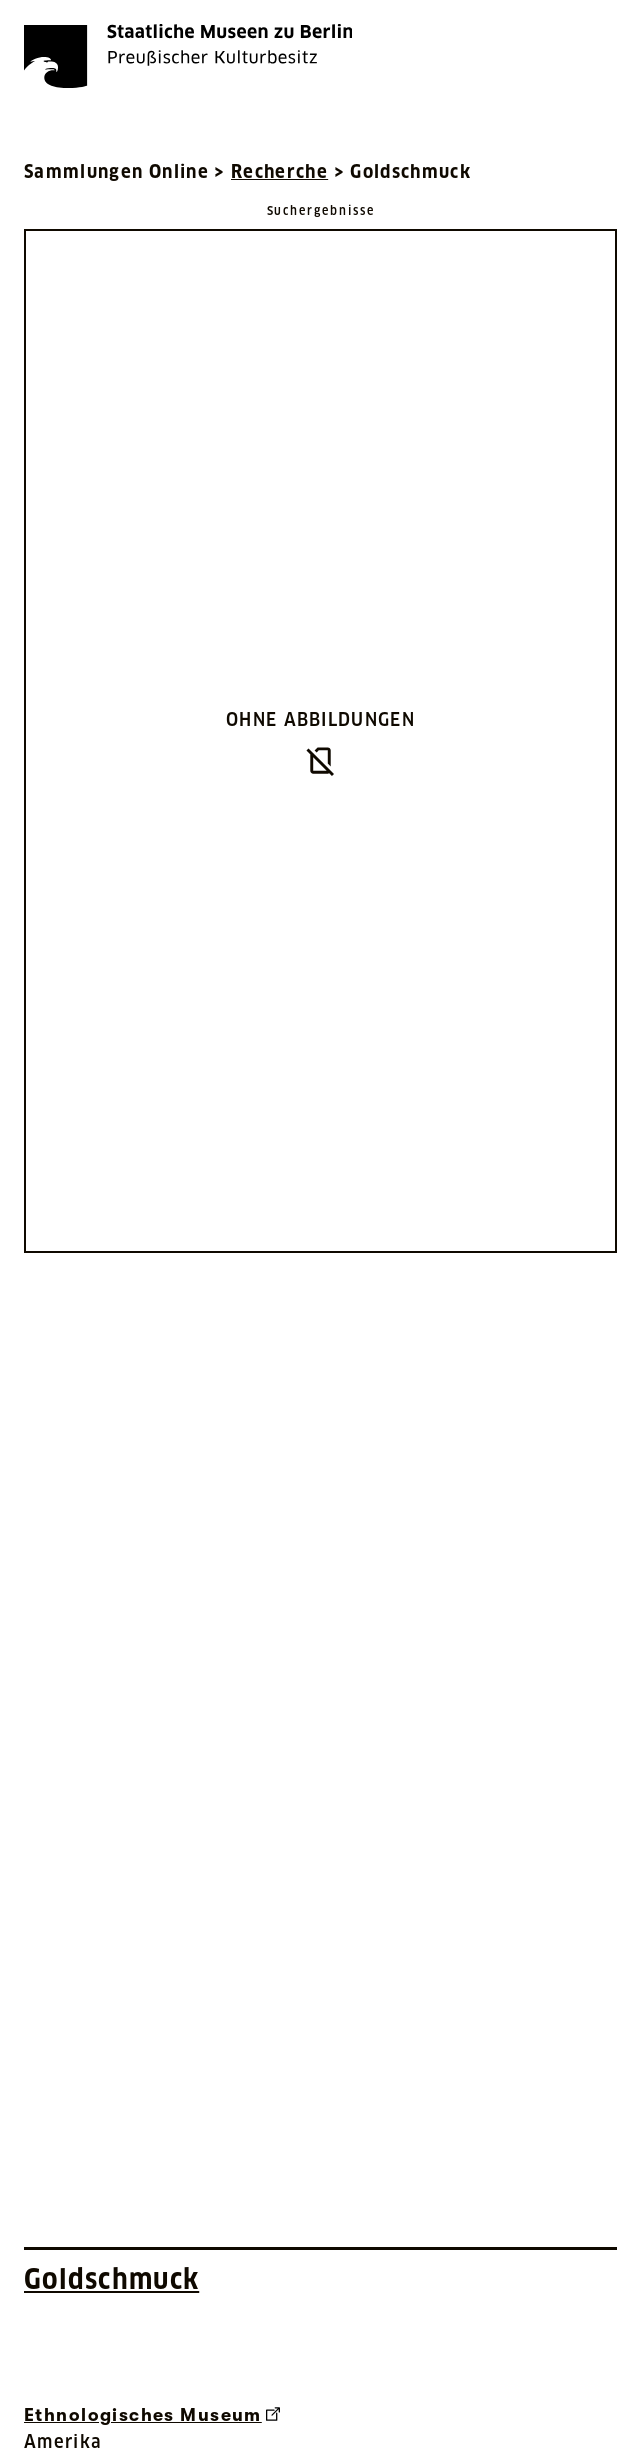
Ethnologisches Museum (152, 2415)
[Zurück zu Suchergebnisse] (321, 209)
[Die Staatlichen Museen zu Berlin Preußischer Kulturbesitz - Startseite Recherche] (188, 56)
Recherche (279, 171)
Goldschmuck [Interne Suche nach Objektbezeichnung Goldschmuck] (111, 2279)
